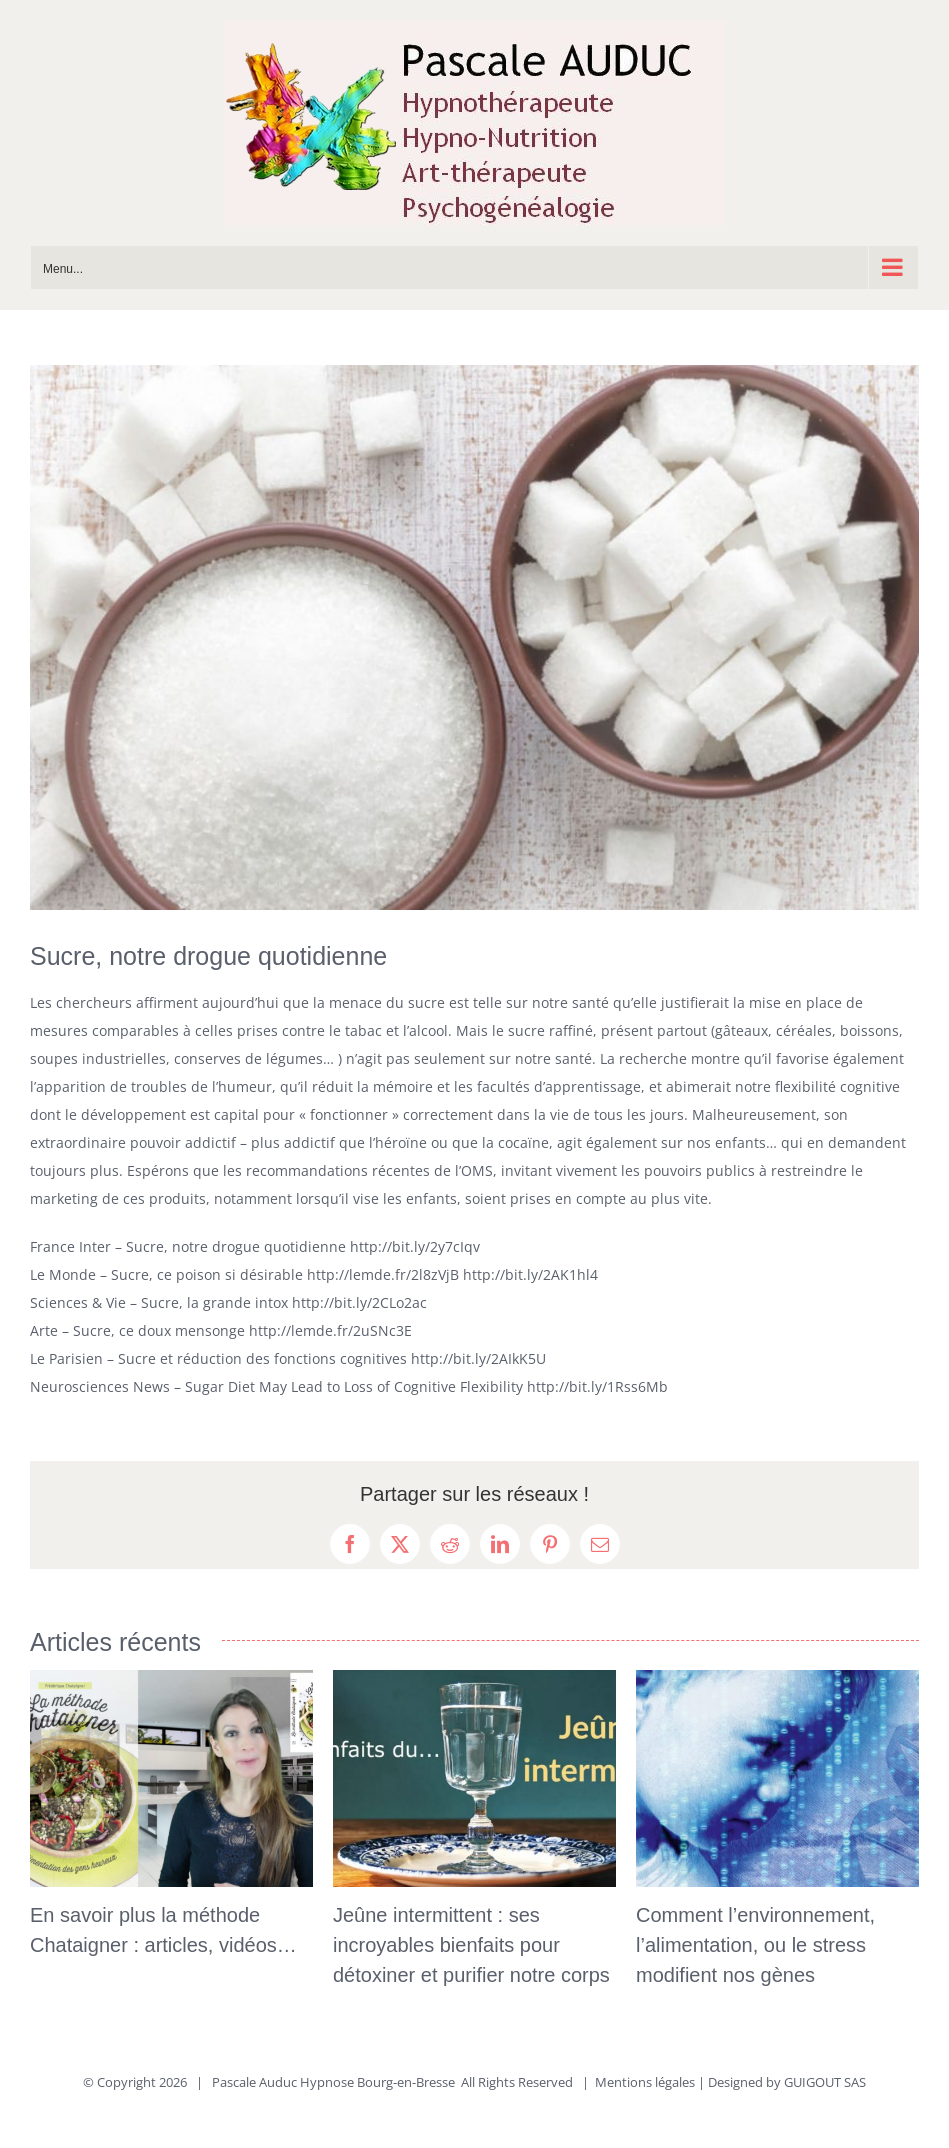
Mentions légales (645, 2082)
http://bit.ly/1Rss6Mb (597, 1386)
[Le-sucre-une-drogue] (474, 637)
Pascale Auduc (254, 2082)
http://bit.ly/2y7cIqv (415, 1246)
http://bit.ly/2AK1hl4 (530, 1274)
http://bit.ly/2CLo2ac (359, 1302)
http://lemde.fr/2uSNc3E (330, 1330)
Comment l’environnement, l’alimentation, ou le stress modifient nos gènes (755, 1945)
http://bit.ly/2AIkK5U (478, 1358)
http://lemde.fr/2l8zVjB (383, 1274)
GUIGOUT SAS (825, 2082)
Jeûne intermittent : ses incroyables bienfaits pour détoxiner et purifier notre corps (471, 1945)
